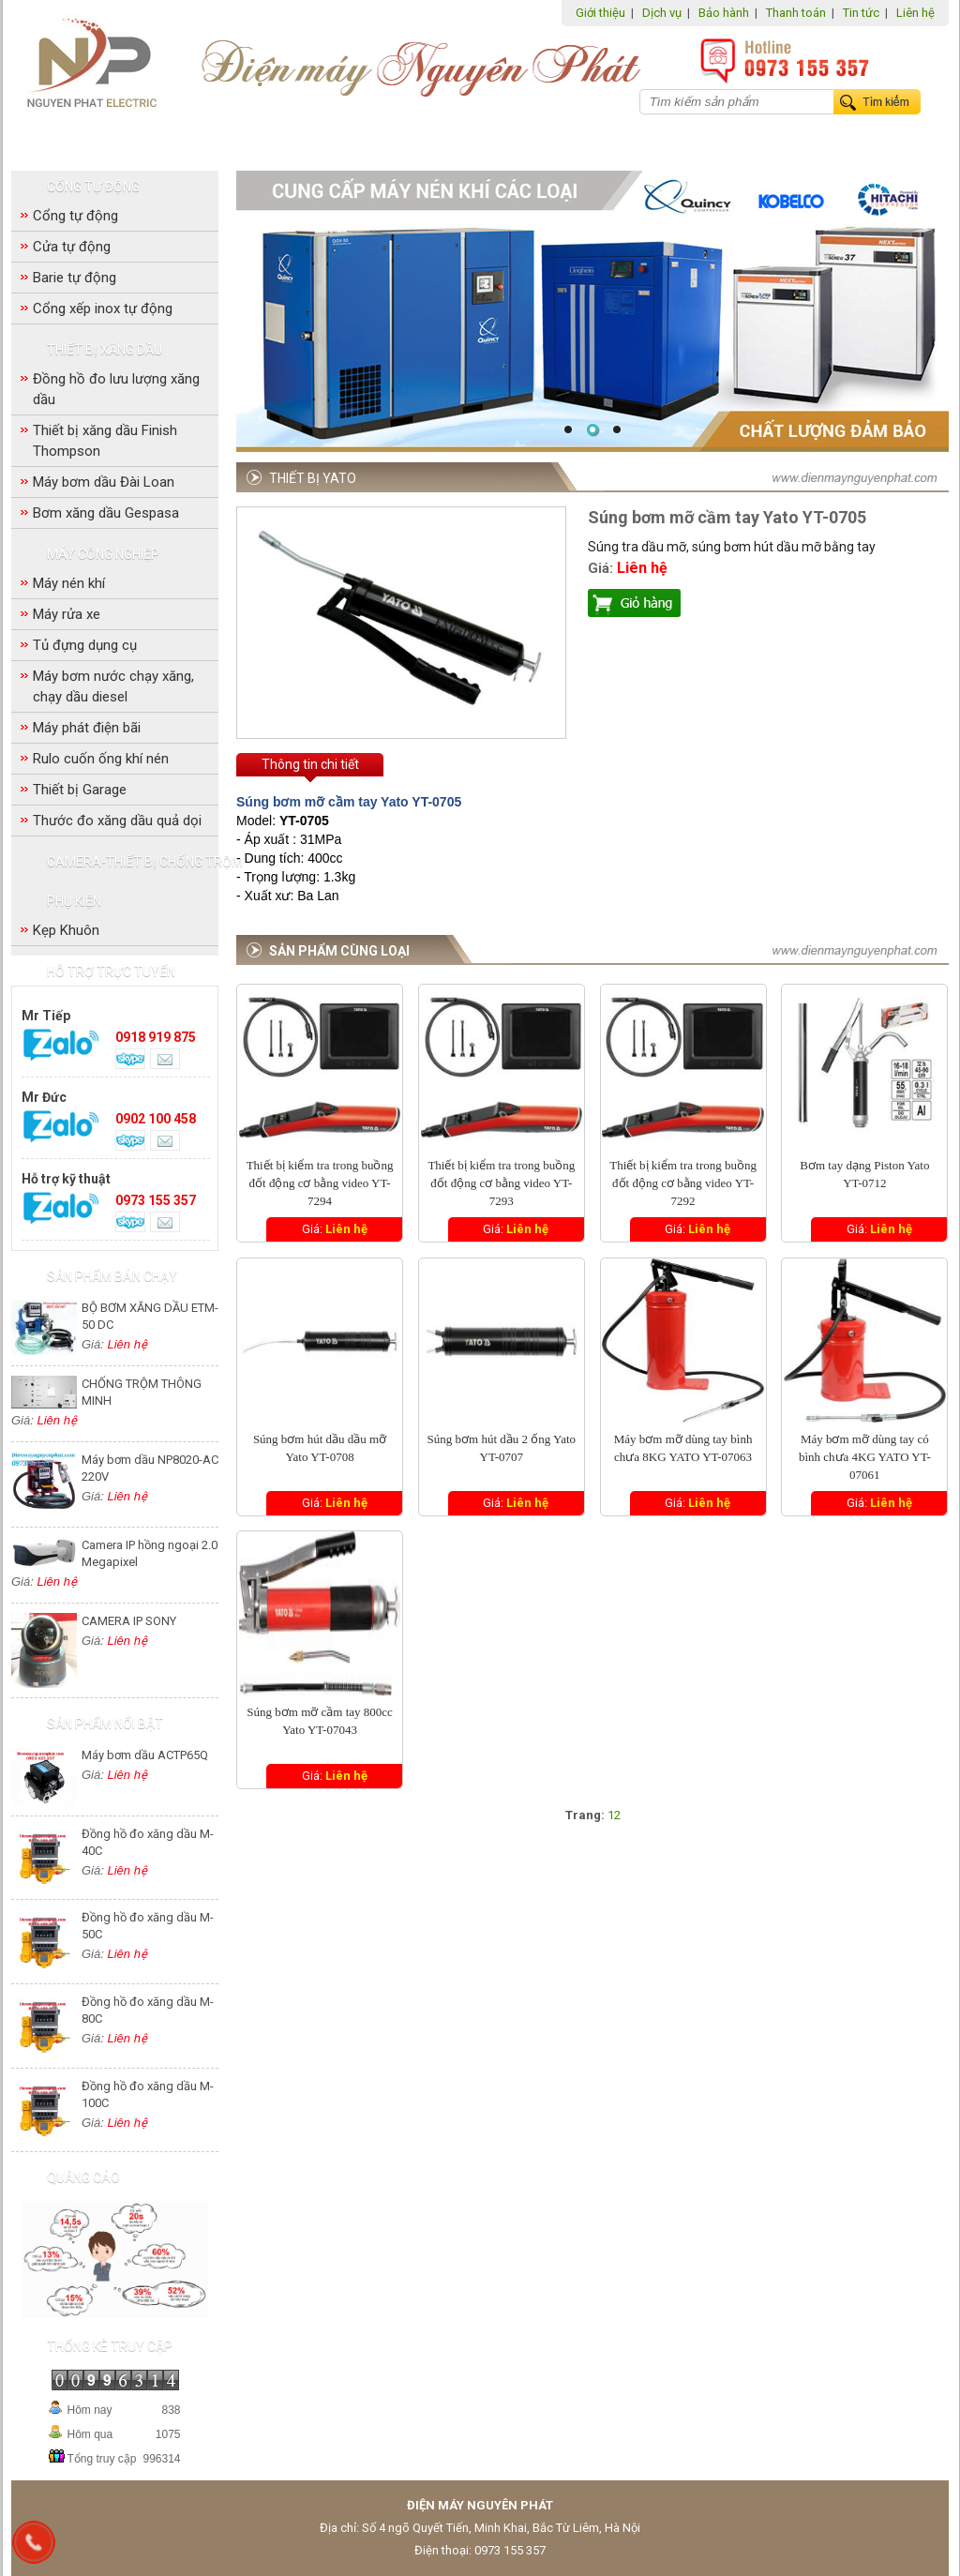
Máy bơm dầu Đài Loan (103, 482)
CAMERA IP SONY (129, 1621)
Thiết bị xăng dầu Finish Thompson (105, 440)
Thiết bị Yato (312, 478)
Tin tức (861, 13)
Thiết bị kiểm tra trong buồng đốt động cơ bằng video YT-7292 (683, 1183)
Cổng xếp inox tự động (102, 308)
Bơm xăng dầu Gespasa (106, 513)
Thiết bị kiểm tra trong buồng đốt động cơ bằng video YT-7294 (320, 1183)
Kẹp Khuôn (66, 930)
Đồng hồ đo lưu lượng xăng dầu (116, 389)
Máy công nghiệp (433, 139)
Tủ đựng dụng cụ (85, 645)
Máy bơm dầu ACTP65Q (145, 1755)
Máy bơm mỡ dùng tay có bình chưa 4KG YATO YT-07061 (865, 1457)
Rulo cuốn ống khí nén (101, 758)
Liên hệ (915, 13)
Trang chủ (59, 139)
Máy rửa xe (66, 614)
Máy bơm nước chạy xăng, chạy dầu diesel (113, 686)
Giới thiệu (600, 13)
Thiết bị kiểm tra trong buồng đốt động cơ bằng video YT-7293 (501, 1183)
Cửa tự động (72, 246)
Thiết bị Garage (80, 789)
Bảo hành (723, 13)
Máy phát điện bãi (87, 727)
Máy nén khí (69, 583)
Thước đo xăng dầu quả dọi (117, 820)
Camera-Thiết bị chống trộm (608, 139)
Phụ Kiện (754, 139)
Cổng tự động (174, 139)
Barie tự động (74, 277)
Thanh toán (796, 13)
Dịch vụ (662, 13)
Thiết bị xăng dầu (298, 139)
